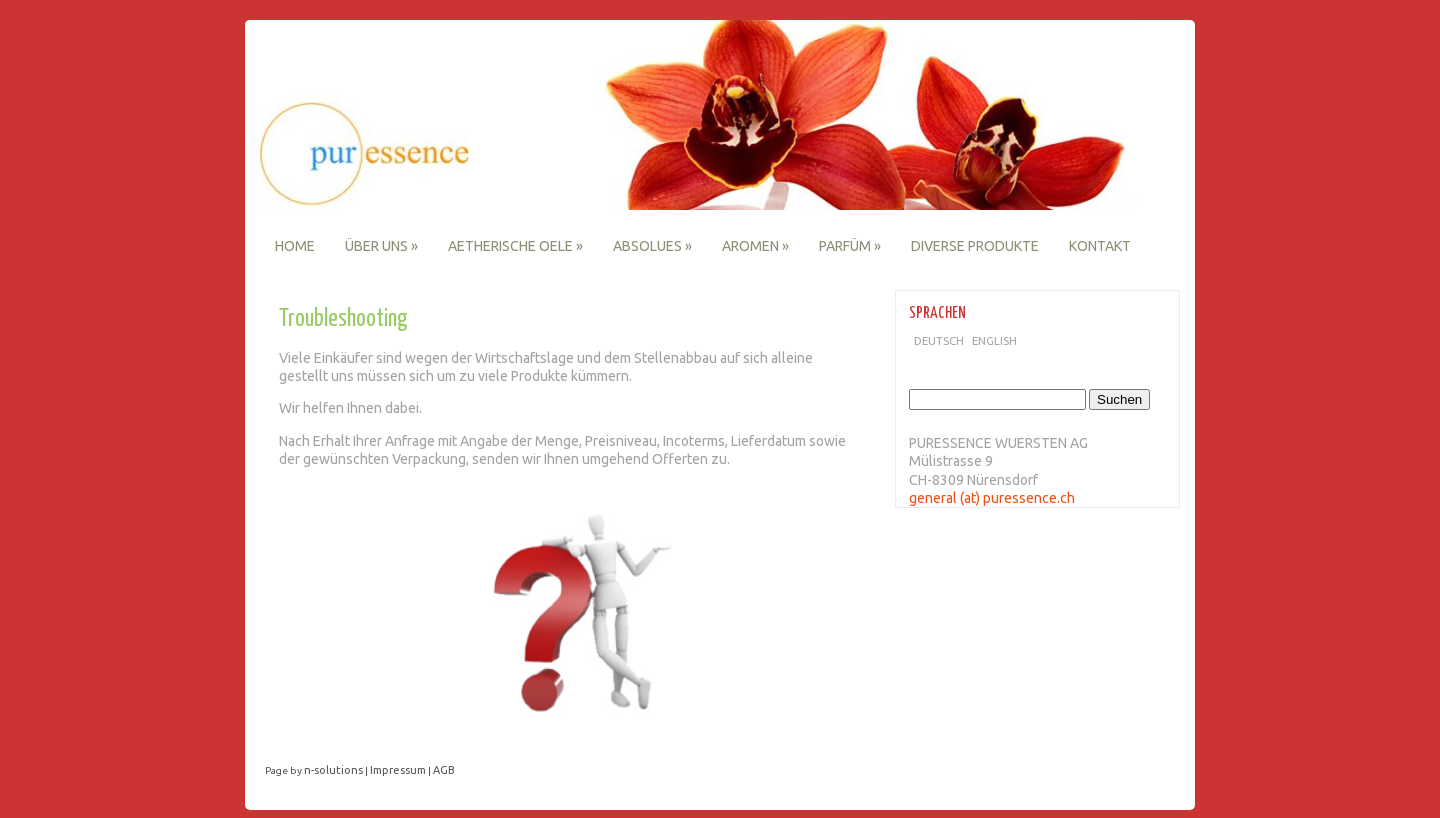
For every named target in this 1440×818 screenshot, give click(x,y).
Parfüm (850, 246)
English (994, 341)
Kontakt (1100, 246)
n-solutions (333, 770)
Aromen (755, 246)
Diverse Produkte (975, 246)
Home (295, 246)
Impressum (398, 770)
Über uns (381, 246)
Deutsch (939, 341)
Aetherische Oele (515, 246)
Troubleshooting (343, 319)
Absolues (652, 246)
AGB (444, 770)
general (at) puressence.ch (992, 498)
